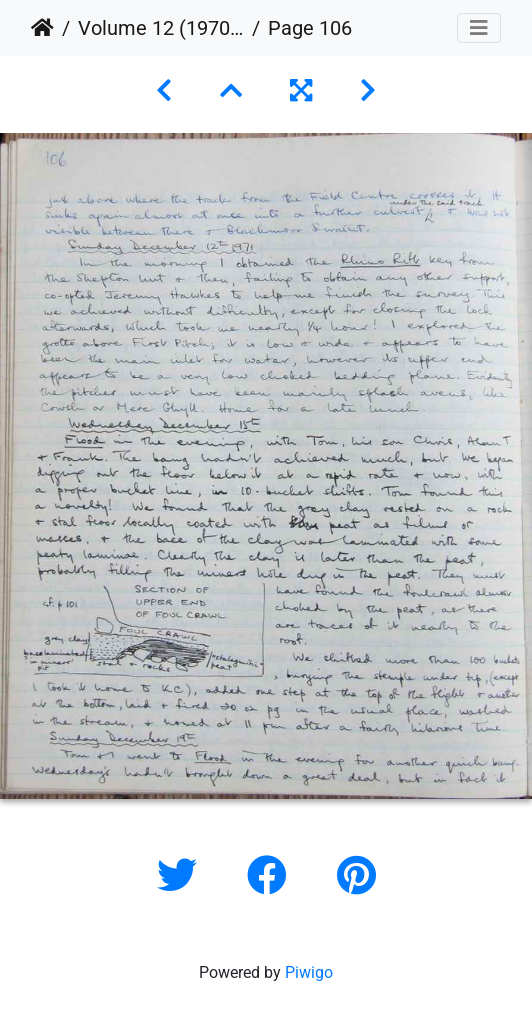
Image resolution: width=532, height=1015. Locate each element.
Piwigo (309, 972)
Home (42, 28)
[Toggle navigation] (479, 28)
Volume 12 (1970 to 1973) (161, 28)
